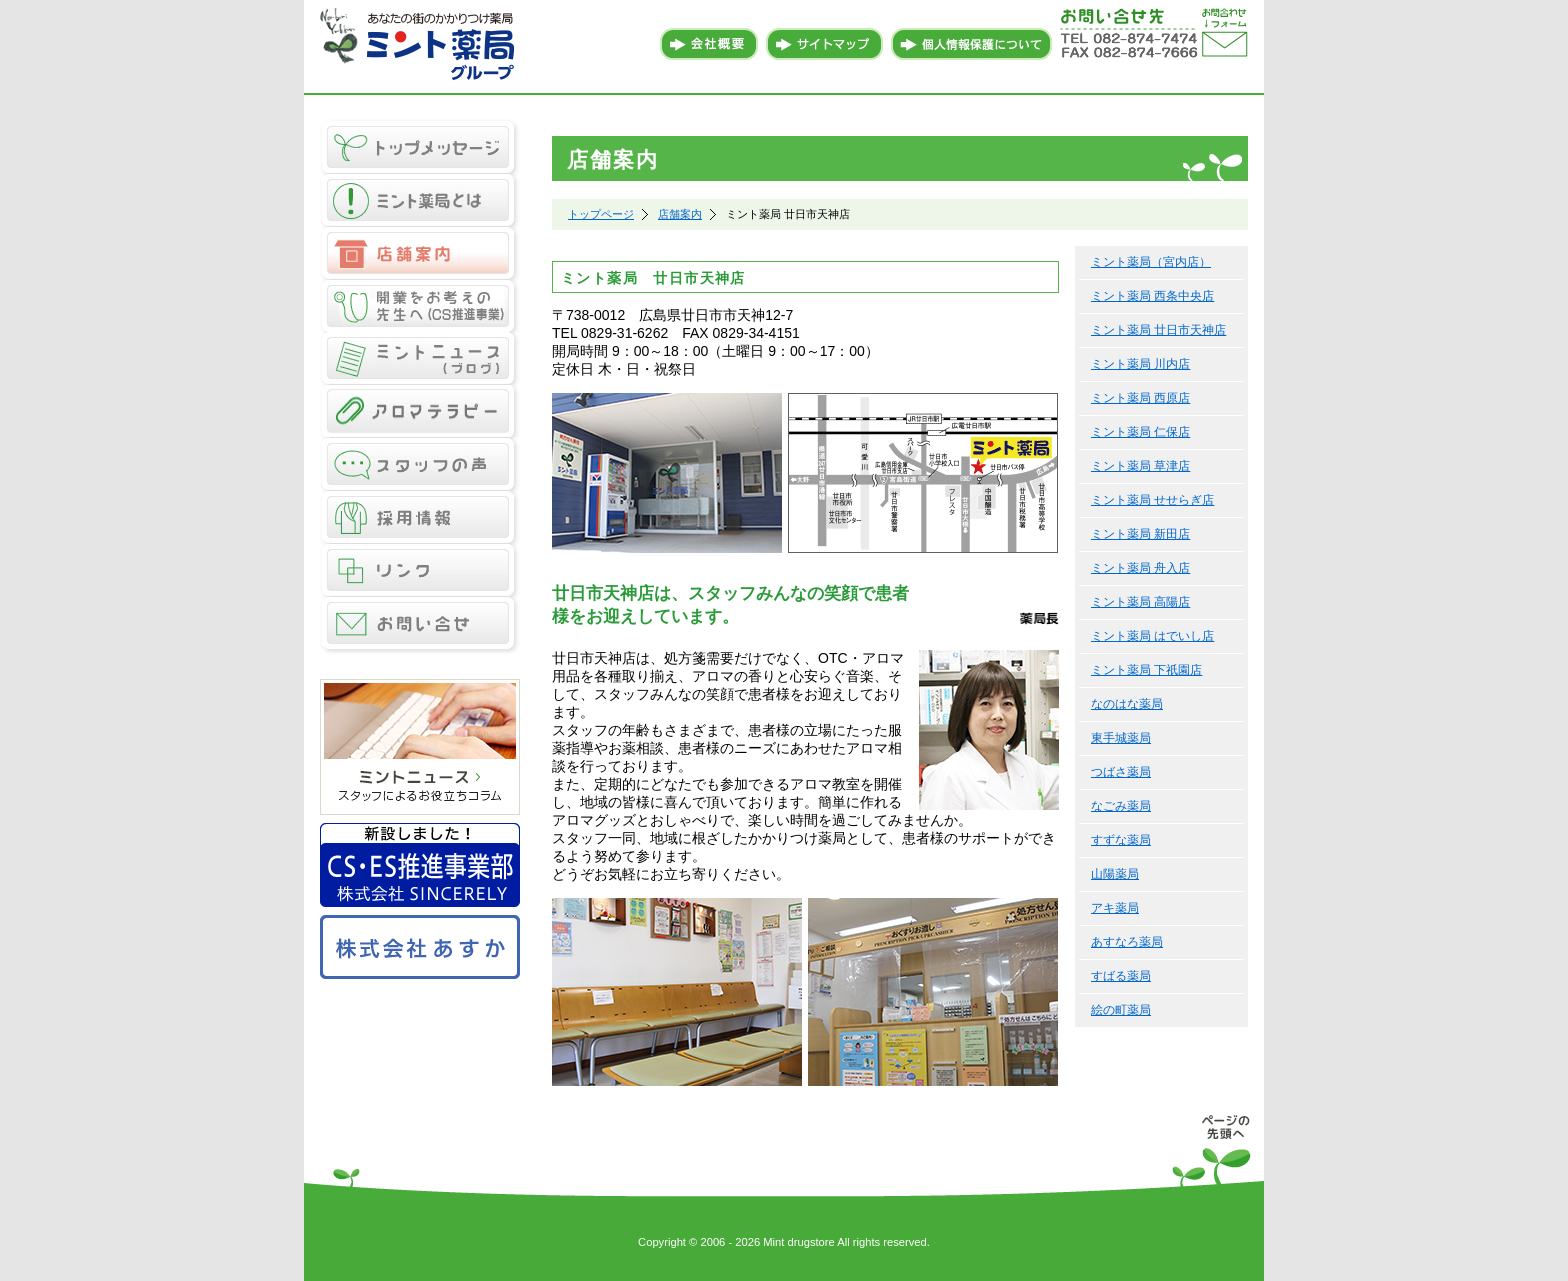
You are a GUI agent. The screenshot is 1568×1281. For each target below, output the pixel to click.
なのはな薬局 (1127, 704)
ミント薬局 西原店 (1140, 398)
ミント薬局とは (420, 200)
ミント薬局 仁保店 (1140, 432)
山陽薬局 (1115, 874)
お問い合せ (420, 626)
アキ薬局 (1115, 908)
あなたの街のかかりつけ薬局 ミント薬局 (420, 45)
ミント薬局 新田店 (1140, 534)
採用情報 (420, 518)
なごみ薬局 (1121, 806)
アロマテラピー (420, 412)
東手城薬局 (1121, 738)
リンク (420, 571)
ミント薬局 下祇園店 (1146, 670)
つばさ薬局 (1121, 772)
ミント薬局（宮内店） (1151, 262)
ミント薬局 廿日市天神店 (1158, 330)
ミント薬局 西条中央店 (1152, 296)
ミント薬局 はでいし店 (1152, 636)
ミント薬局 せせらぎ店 (1152, 500)
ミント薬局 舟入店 (1140, 568)
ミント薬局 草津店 (1140, 466)
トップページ (601, 214)
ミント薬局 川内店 (1140, 364)
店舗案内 (420, 253)
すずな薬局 (1121, 840)
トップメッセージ (420, 146)
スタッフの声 (420, 465)
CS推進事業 (420, 306)
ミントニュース (420, 359)
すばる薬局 (1121, 976)
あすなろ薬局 (1127, 942)
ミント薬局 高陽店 (1140, 602)
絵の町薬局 (1121, 1010)
